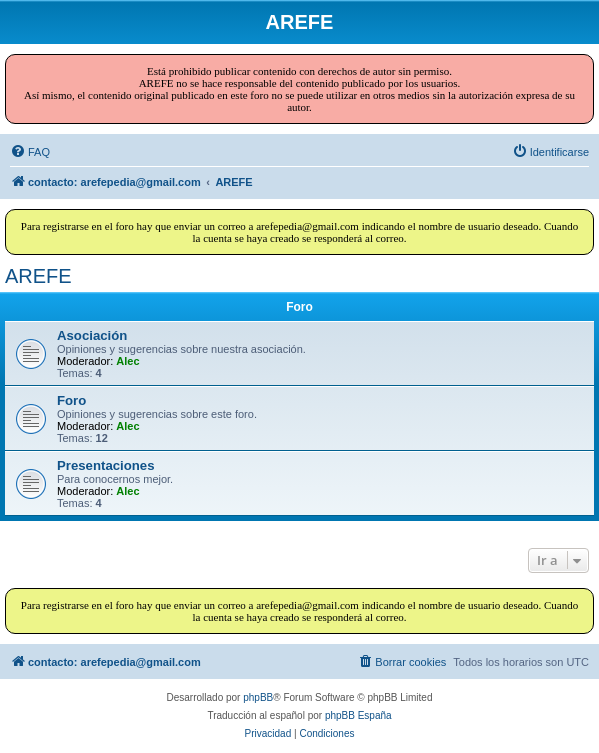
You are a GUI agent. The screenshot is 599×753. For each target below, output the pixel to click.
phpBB (258, 697)
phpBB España (358, 715)
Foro (71, 400)
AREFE (38, 276)
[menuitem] (30, 152)
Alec (127, 361)
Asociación (92, 335)
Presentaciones (106, 465)
